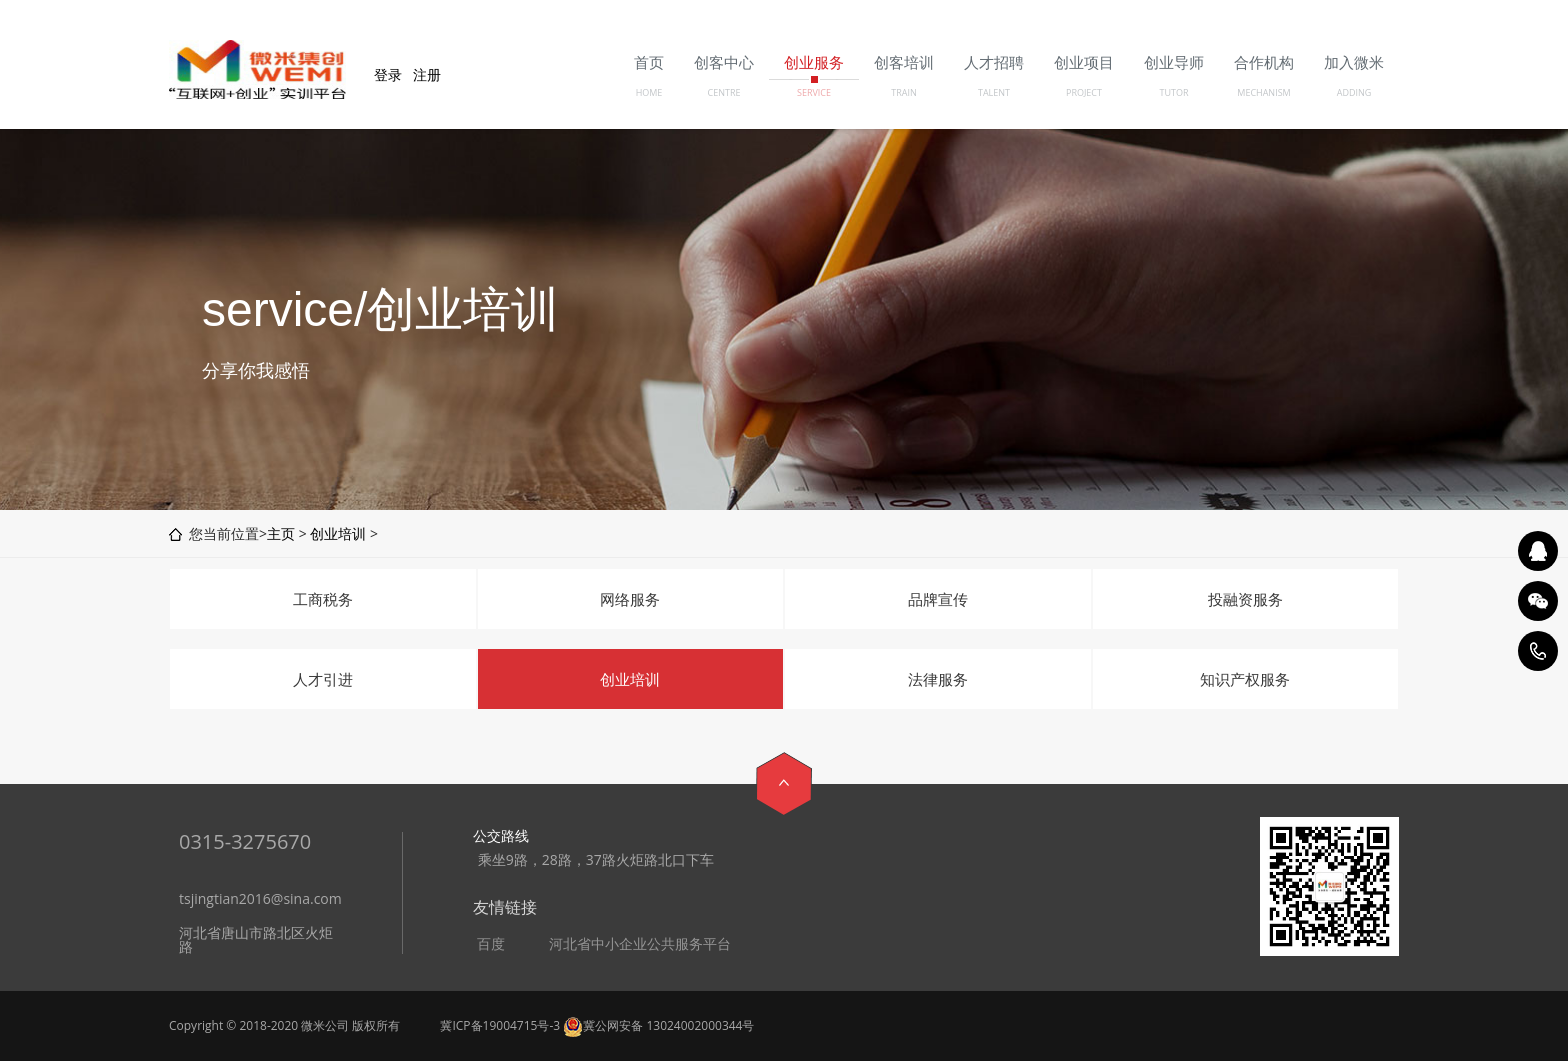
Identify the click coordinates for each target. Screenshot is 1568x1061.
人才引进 (323, 679)
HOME (649, 92)
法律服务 (938, 679)
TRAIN (904, 92)
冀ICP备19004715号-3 (500, 1025)
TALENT (994, 92)
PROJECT (1084, 92)
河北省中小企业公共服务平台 (640, 944)
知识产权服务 (1245, 679)
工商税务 (323, 599)
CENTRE (724, 92)
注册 (427, 74)
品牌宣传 (938, 599)
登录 (388, 74)
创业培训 (338, 533)
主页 (281, 533)
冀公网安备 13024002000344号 (658, 1025)
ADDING (1354, 92)
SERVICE (814, 92)
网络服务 (630, 599)
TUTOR (1173, 92)
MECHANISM (1263, 92)
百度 (491, 944)
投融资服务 (1245, 599)
